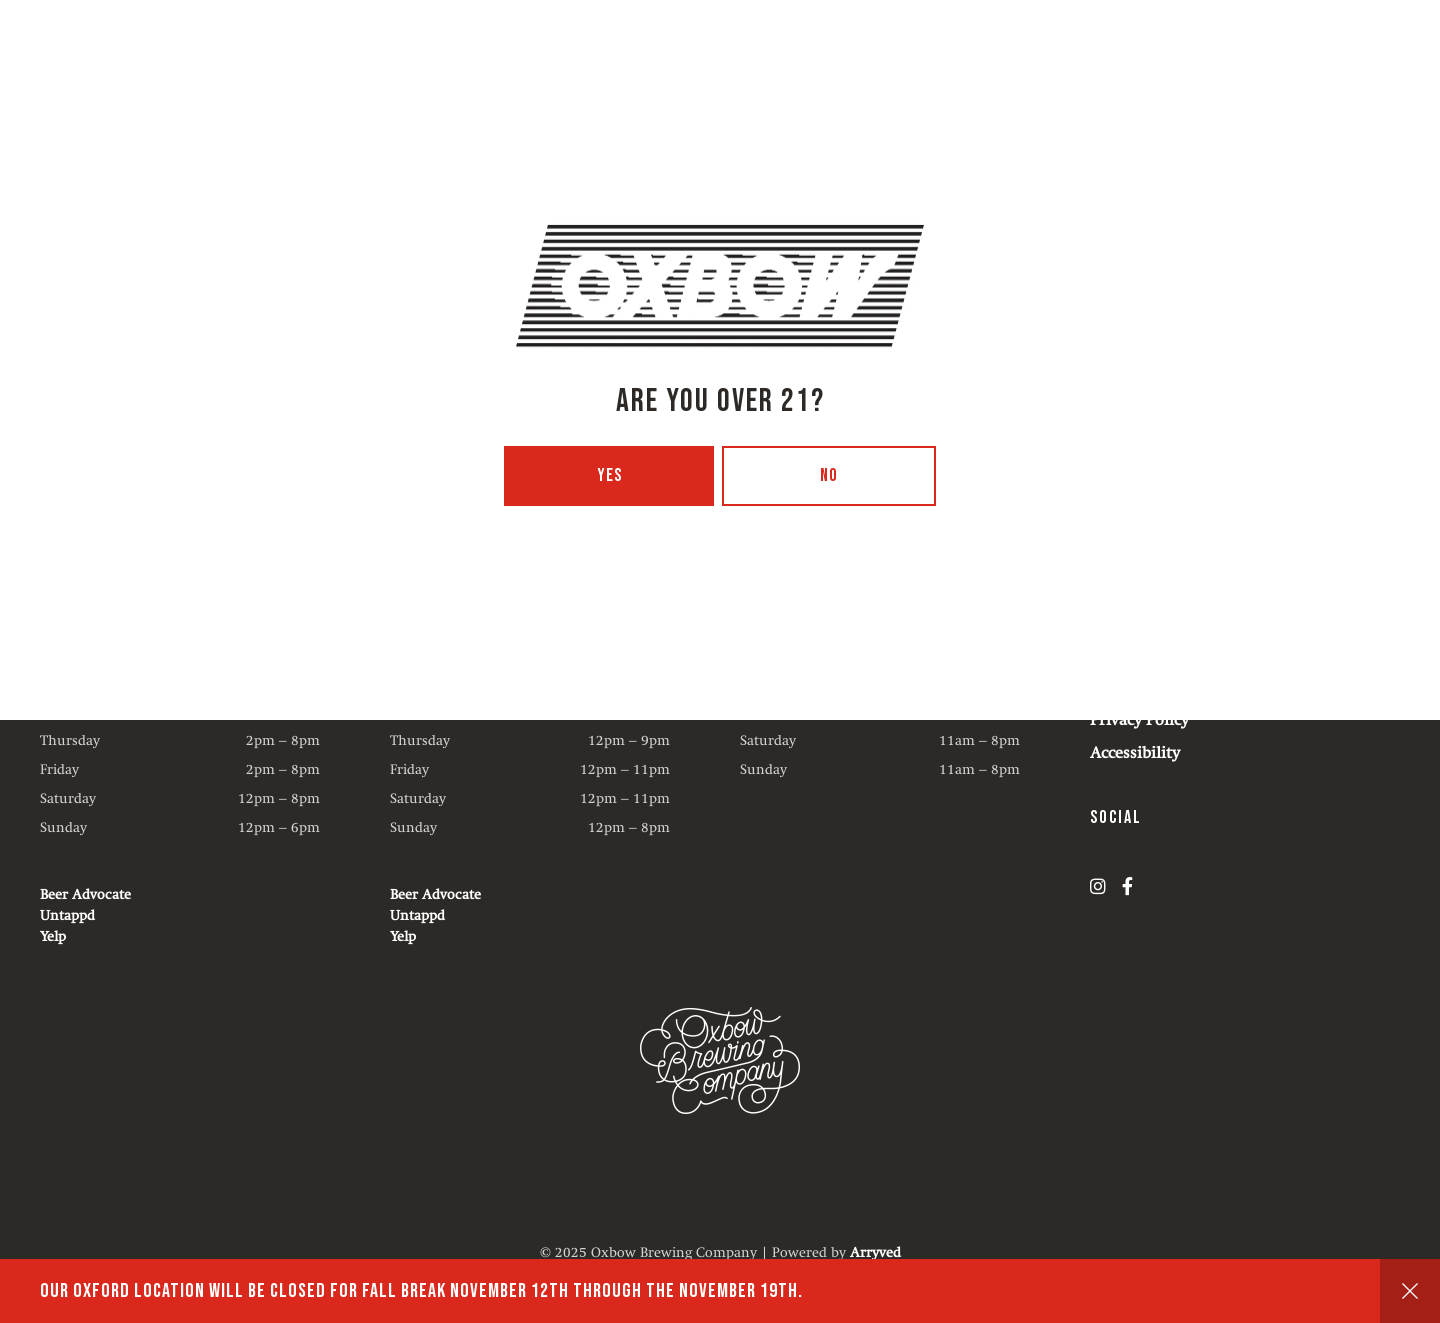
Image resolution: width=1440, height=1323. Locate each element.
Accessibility (1135, 752)
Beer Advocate (85, 894)
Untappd (67, 915)
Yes (609, 475)
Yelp (53, 936)
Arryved (875, 1252)
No (829, 475)
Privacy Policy (1139, 719)
